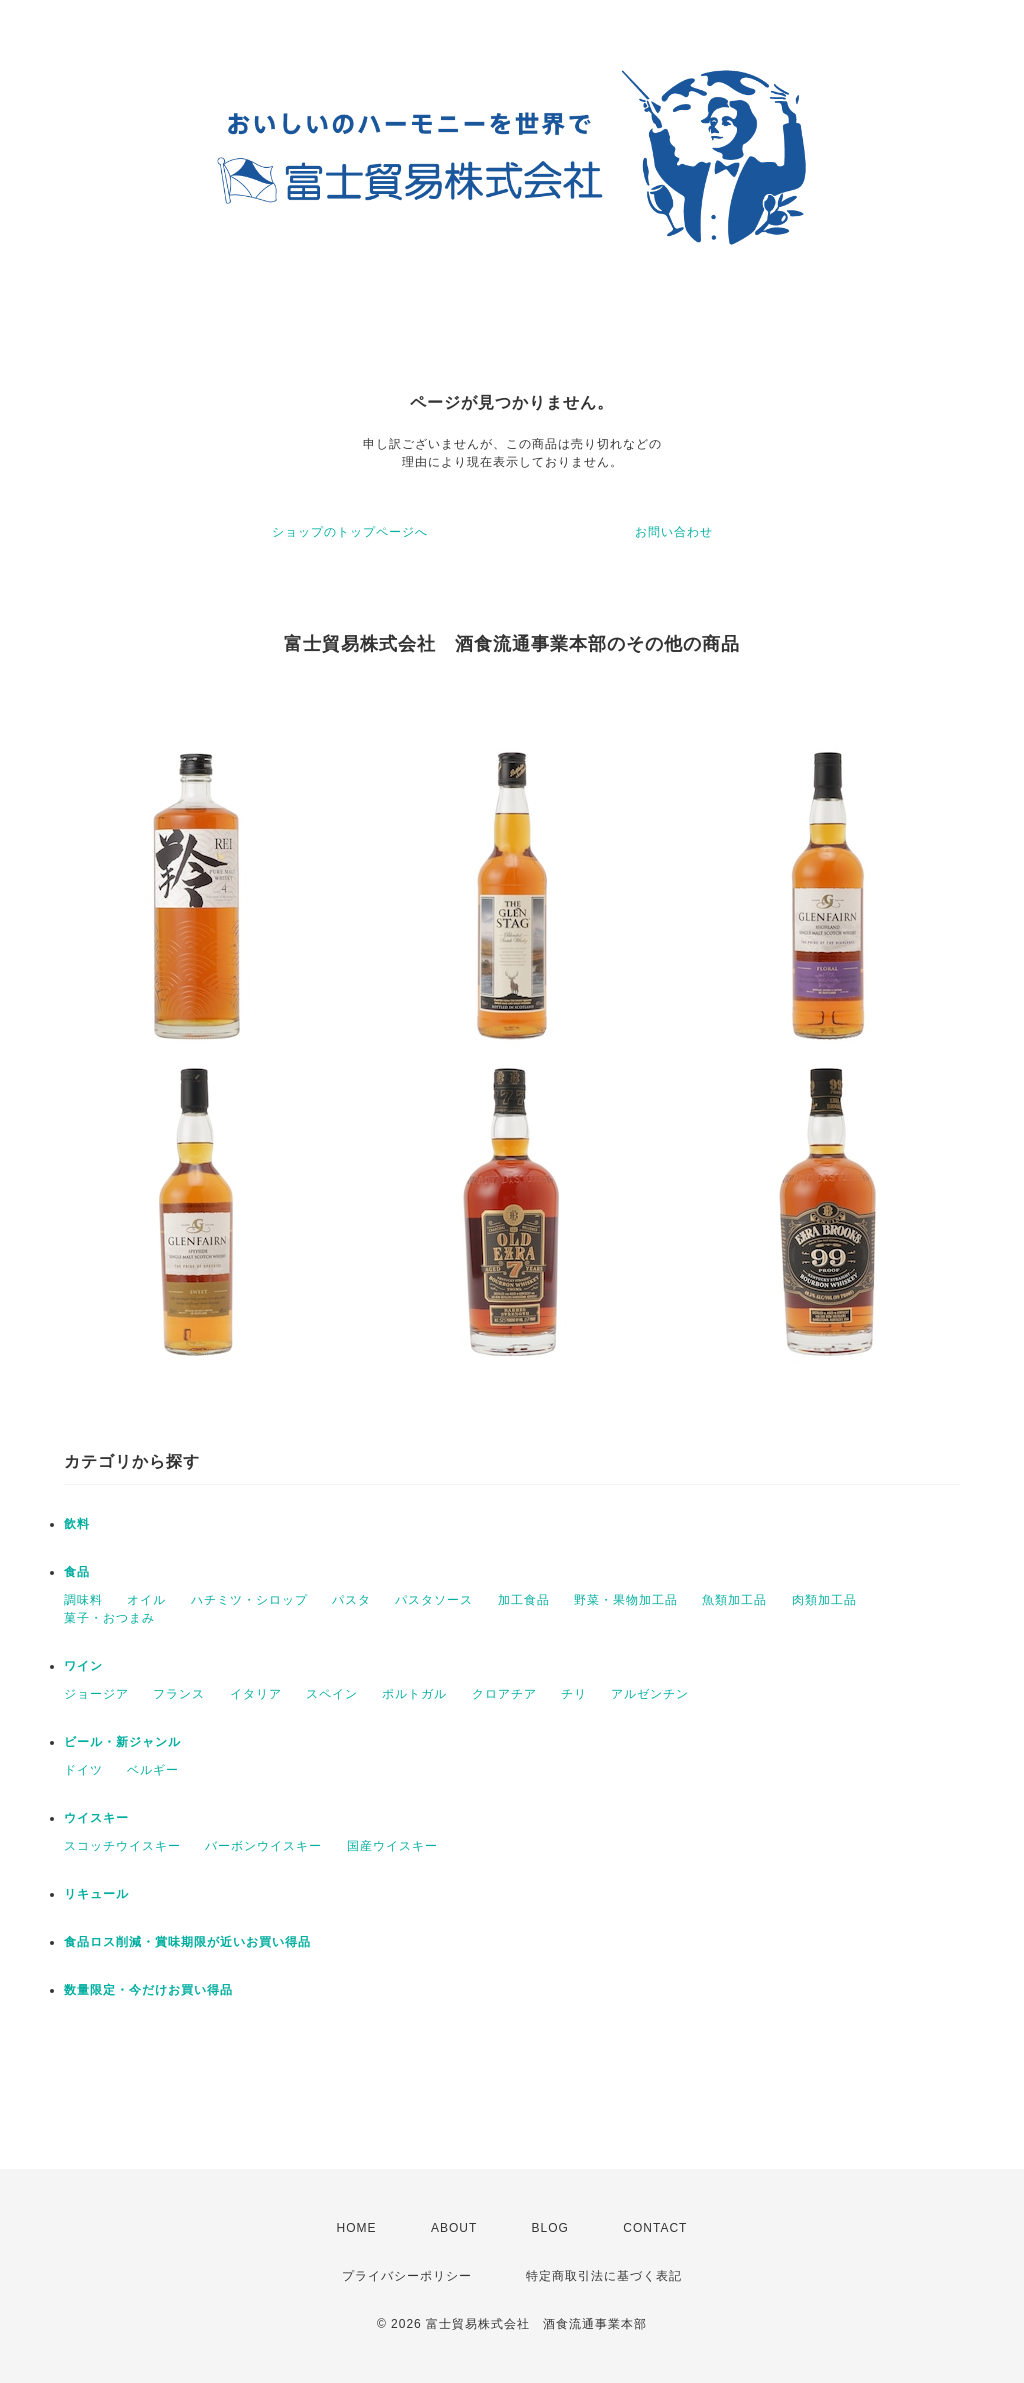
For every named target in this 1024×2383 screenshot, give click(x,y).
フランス (179, 1694)
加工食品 (524, 1600)
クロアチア (504, 1694)
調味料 (83, 1600)
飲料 (77, 1524)
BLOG (550, 2228)
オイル (146, 1600)
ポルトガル (414, 1694)
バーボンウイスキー (263, 1846)
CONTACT (655, 2228)
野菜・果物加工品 (626, 1600)
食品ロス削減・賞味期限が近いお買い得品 (187, 1942)
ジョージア (96, 1694)
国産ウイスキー (392, 1846)
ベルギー (153, 1770)
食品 (77, 1572)
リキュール (96, 1894)
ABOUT (454, 2228)
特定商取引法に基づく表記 (604, 2276)
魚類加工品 (734, 1600)
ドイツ (83, 1770)
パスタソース (434, 1600)
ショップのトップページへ (350, 532)
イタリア (256, 1694)
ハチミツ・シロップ (249, 1600)
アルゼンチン (650, 1694)
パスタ (351, 1600)
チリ (574, 1694)
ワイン (83, 1666)
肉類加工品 (824, 1600)
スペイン (332, 1694)
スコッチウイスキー (122, 1846)
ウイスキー (96, 1818)
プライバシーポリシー (407, 2276)
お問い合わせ (674, 532)
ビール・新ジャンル (122, 1742)
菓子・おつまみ (109, 1618)
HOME (357, 2228)
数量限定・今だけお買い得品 (148, 1990)
